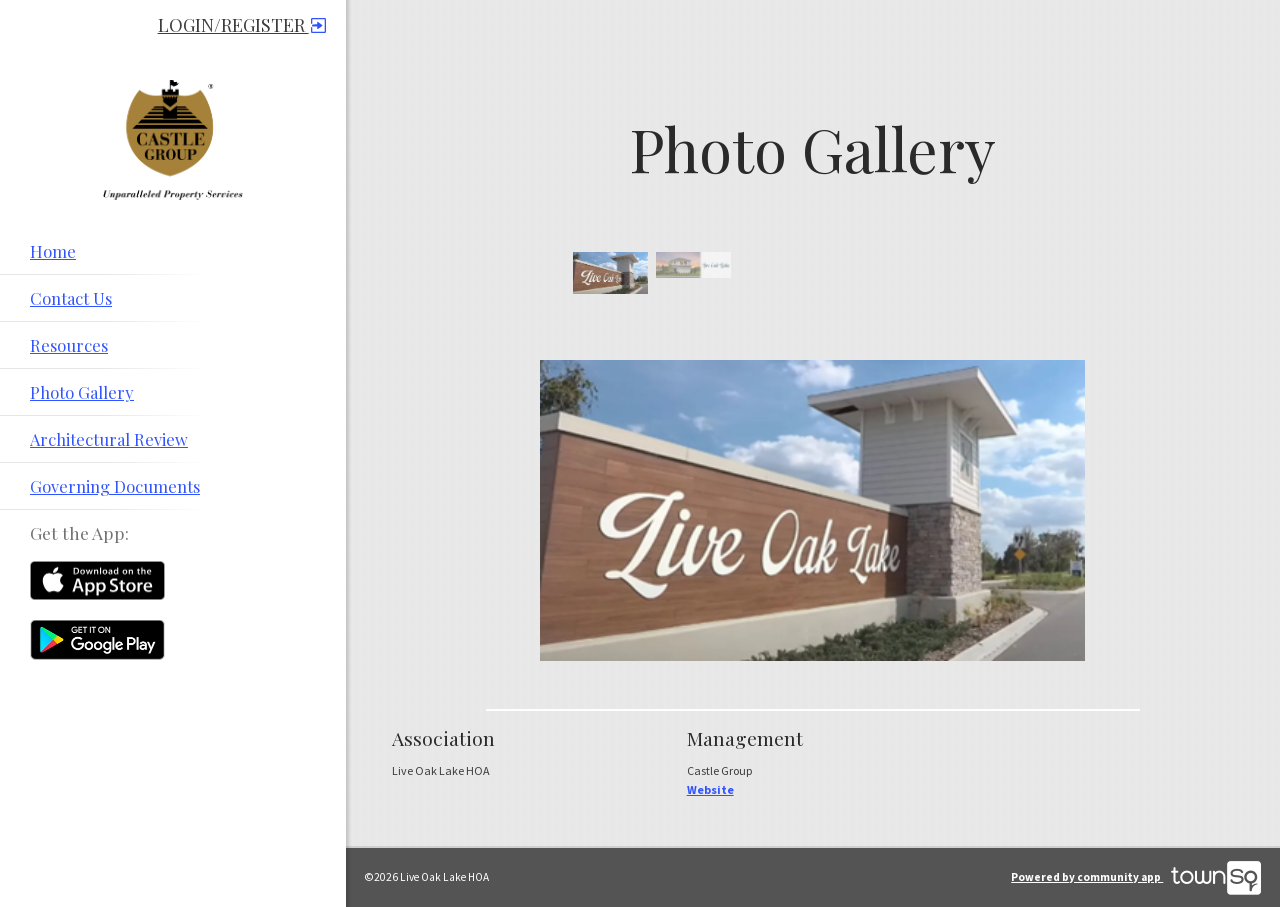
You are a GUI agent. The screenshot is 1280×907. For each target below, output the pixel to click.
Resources (69, 345)
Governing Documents (115, 486)
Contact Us (71, 298)
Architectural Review (109, 439)
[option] (610, 272)
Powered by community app (1136, 877)
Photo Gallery (82, 392)
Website (710, 789)
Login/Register (242, 25)
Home (53, 251)
